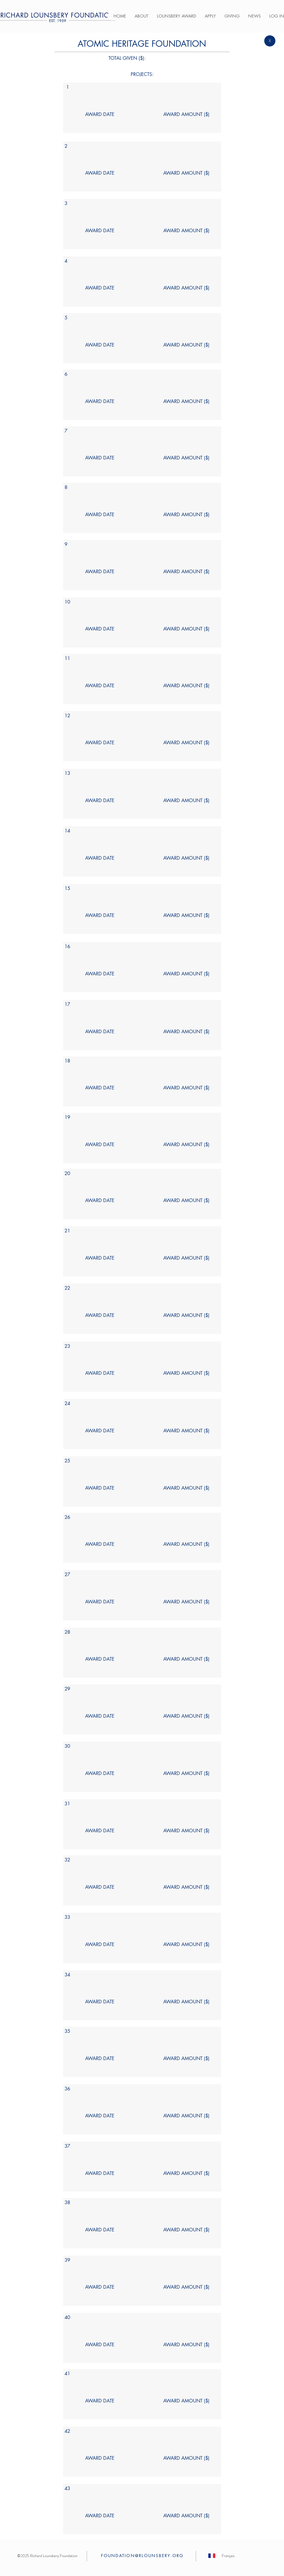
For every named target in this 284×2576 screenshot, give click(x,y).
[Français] (228, 2556)
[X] (269, 40)
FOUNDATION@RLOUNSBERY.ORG (142, 2555)
